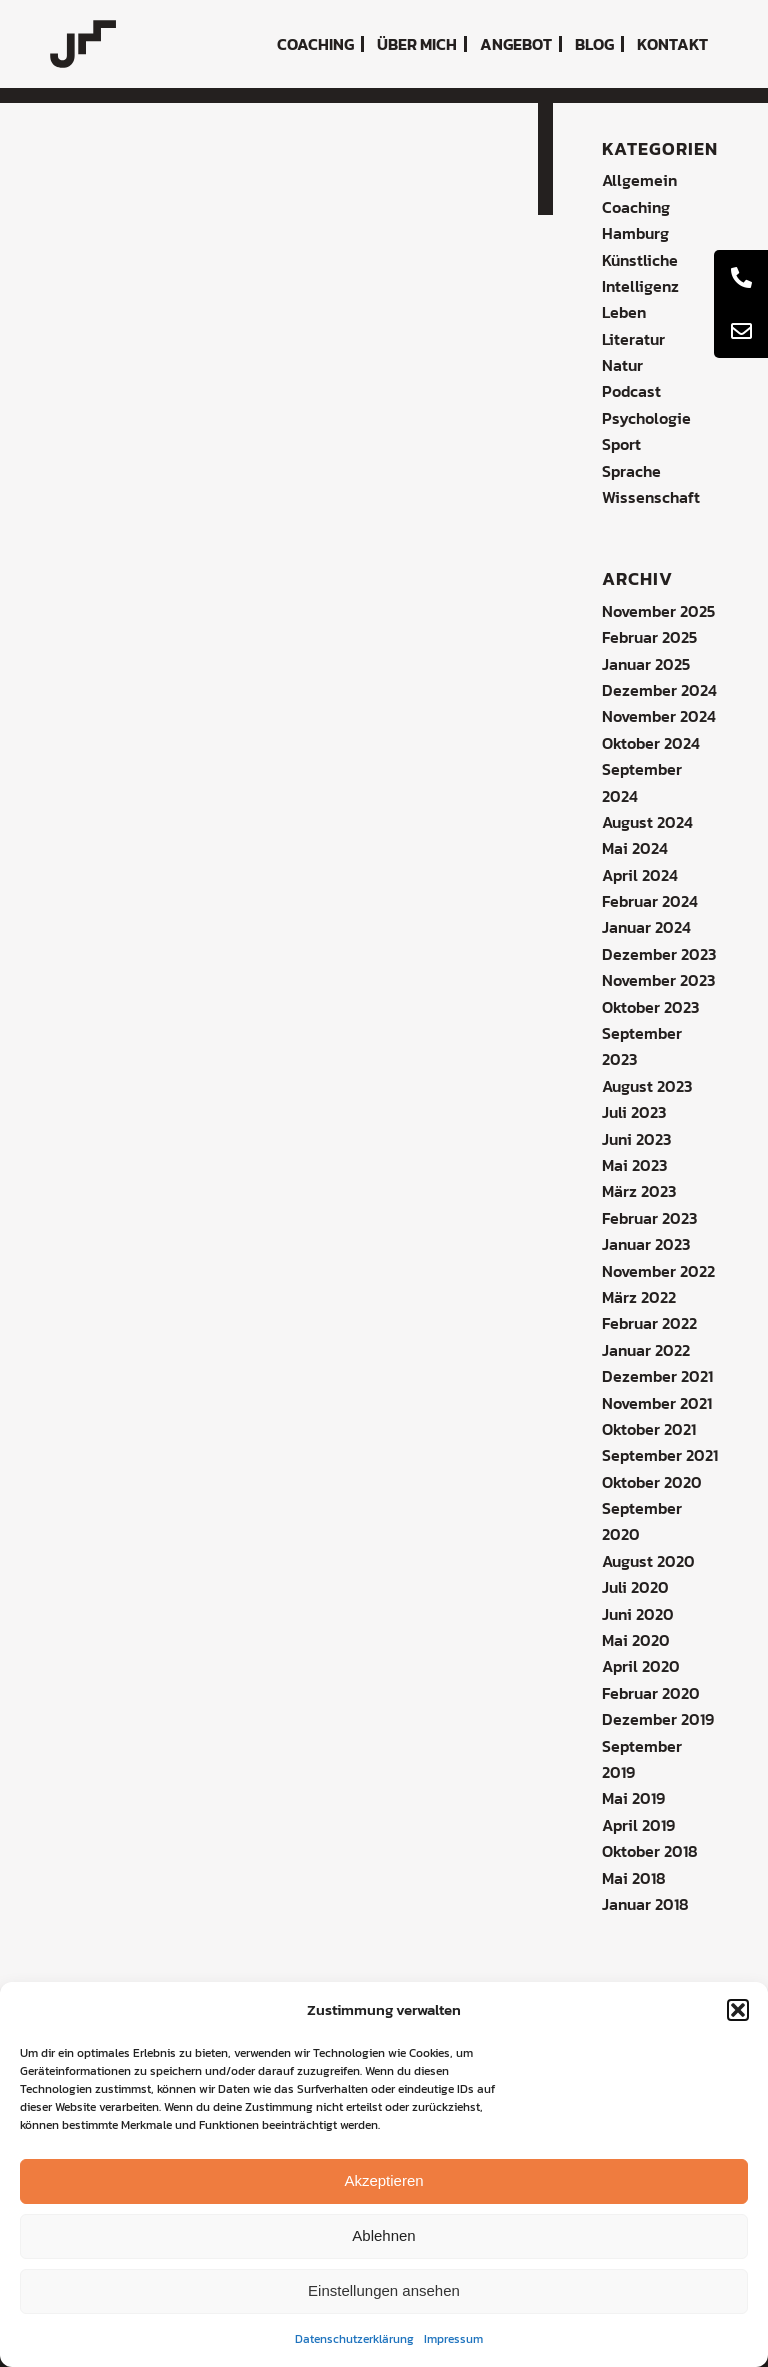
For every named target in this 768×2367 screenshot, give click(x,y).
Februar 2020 (651, 1693)
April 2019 (638, 1825)
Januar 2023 (646, 1244)
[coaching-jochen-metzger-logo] (83, 44)
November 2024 (659, 716)
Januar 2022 (646, 1350)
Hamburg (635, 233)
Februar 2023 (649, 1218)
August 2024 (647, 822)
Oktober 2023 (650, 1007)
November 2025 (658, 611)
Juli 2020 (635, 1587)
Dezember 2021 (657, 1376)
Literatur (633, 339)
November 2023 (658, 980)
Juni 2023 (636, 1139)
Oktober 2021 (649, 1429)
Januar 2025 (646, 664)
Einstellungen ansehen (384, 2290)
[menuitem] (315, 44)
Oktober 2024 (651, 743)
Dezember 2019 (658, 1719)
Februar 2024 (650, 901)
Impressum (453, 2339)
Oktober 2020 (652, 1482)
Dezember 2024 (659, 690)
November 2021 (657, 1403)
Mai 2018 (634, 1878)
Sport (621, 444)
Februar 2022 (649, 1323)
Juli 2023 (634, 1112)
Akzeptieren (383, 2180)
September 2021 (660, 1455)
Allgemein (639, 180)
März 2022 (639, 1297)
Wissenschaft (651, 497)
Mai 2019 (633, 1798)
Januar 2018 (645, 1904)
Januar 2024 (646, 927)
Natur (622, 365)
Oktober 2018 (650, 1851)
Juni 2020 (638, 1614)
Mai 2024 (635, 848)
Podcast (631, 391)
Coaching (636, 207)
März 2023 (639, 1191)
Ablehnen (383, 2235)
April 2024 (640, 875)
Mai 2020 (636, 1640)
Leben (624, 312)
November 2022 (658, 1271)
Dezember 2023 (659, 954)
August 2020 (648, 1561)
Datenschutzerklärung (354, 2339)
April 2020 (641, 1666)
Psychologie (646, 418)
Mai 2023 (634, 1165)
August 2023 (647, 1086)
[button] (738, 2010)
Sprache (631, 471)
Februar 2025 (649, 637)
